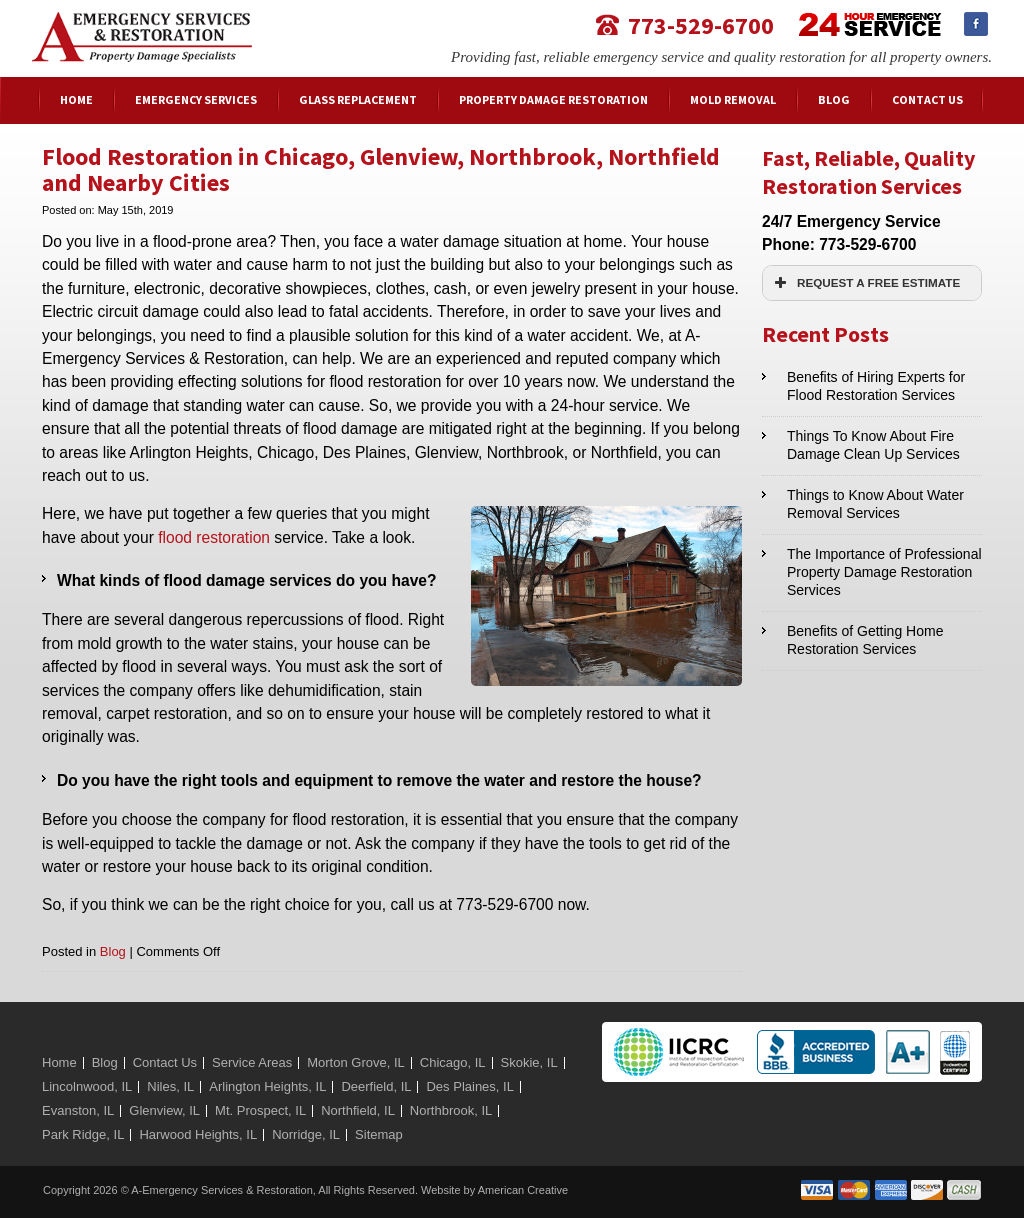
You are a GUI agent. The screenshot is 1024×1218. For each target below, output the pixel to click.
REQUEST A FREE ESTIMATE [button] (865, 283)
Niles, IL (170, 1086)
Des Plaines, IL (469, 1086)
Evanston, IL (78, 1110)
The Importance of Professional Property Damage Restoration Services (884, 572)
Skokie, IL (529, 1062)
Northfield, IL (358, 1110)
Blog (113, 951)
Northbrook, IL (451, 1110)
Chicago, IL (453, 1062)
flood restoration (214, 537)
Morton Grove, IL (356, 1062)
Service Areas (252, 1062)
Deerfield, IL (376, 1086)
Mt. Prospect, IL (260, 1110)
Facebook (976, 24)
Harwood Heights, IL (198, 1134)
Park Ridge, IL (83, 1134)
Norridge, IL (306, 1134)
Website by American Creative (494, 1190)
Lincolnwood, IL (87, 1086)
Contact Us (165, 1062)
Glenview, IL (164, 1110)
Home (59, 1062)
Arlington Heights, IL (267, 1086)
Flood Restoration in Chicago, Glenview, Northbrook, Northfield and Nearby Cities (381, 169)
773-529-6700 (701, 24)
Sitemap (379, 1134)
